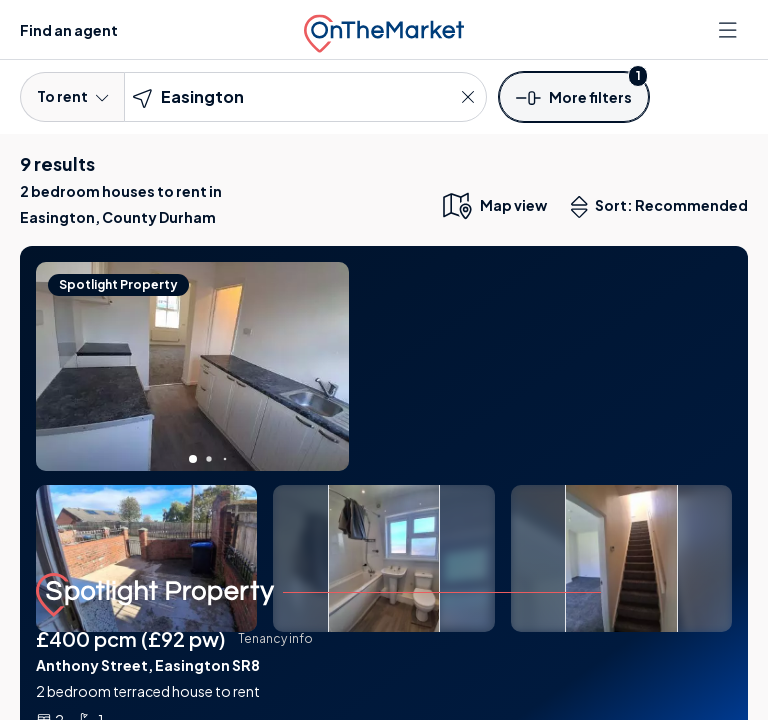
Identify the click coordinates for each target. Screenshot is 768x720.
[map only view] (493, 205)
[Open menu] (730, 30)
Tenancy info (275, 638)
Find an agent (69, 30)
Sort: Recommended (664, 207)
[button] (574, 96)
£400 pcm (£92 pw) (131, 638)
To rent (72, 96)
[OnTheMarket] (384, 29)
